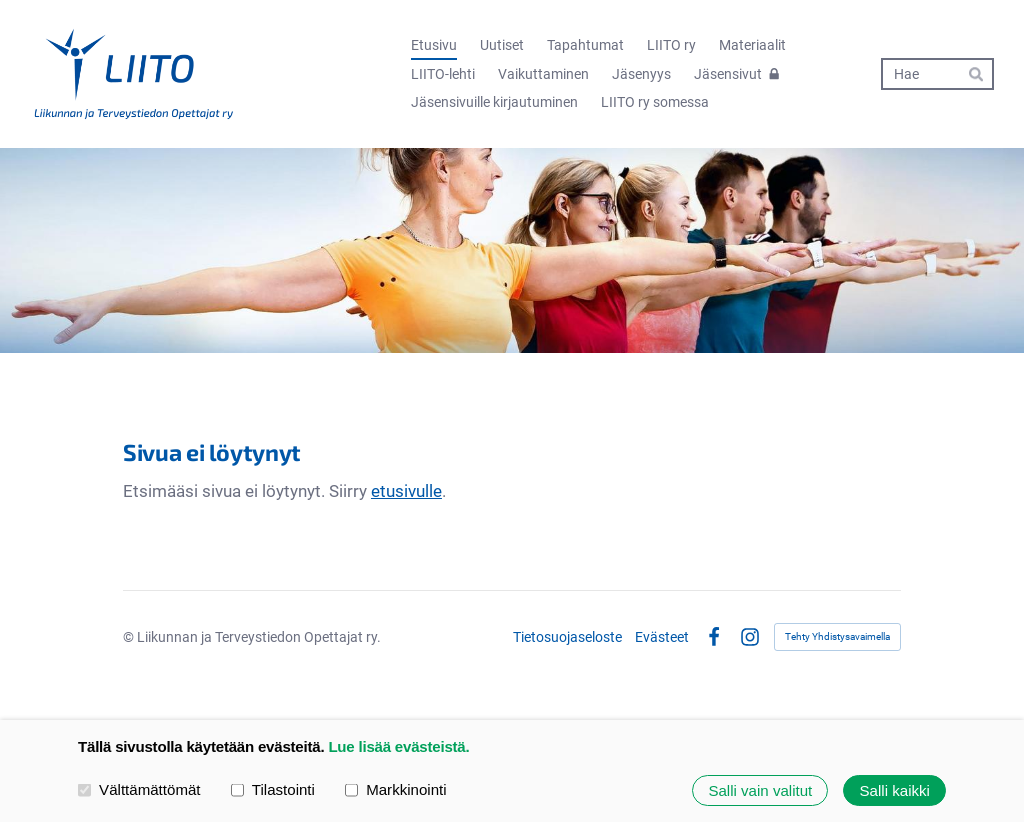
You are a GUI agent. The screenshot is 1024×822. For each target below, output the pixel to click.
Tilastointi (273, 789)
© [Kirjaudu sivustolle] (130, 637)
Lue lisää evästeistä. (398, 746)
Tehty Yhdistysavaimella (837, 636)
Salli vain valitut (760, 790)
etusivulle (406, 491)
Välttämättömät (139, 789)
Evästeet (662, 637)
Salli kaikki (895, 790)
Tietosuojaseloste (567, 637)
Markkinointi (396, 789)
